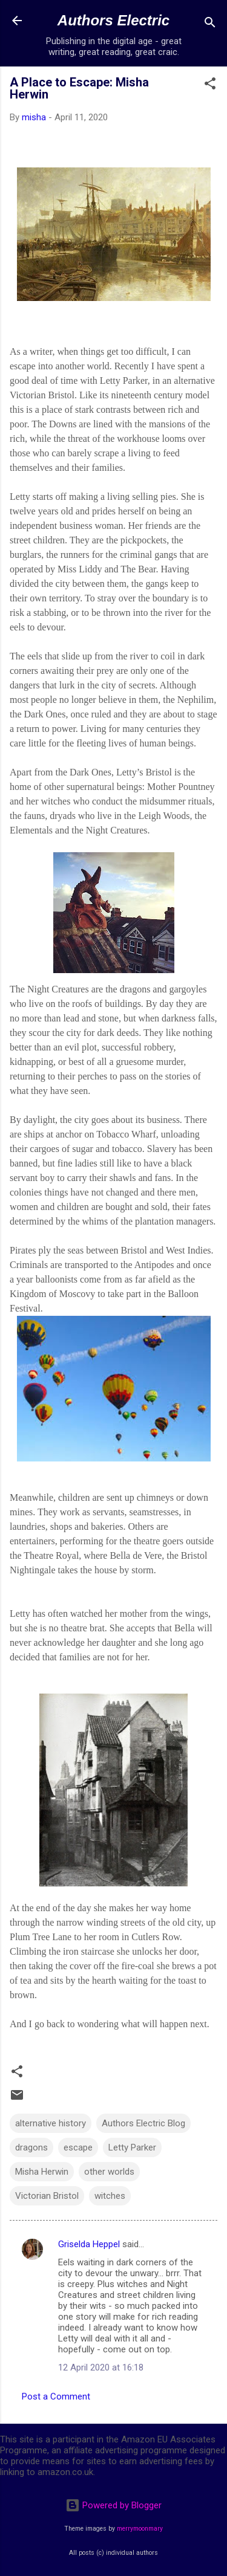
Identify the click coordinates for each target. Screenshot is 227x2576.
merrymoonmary (140, 2528)
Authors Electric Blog (143, 2123)
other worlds (109, 2171)
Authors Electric (113, 20)
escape (78, 2147)
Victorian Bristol (47, 2195)
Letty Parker (132, 2147)
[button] (210, 85)
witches (109, 2195)
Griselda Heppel (89, 2244)
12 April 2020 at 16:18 (100, 2367)
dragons (31, 2147)
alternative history (50, 2123)
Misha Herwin (41, 2171)
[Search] (210, 24)
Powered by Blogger (113, 2505)
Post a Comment (56, 2396)
